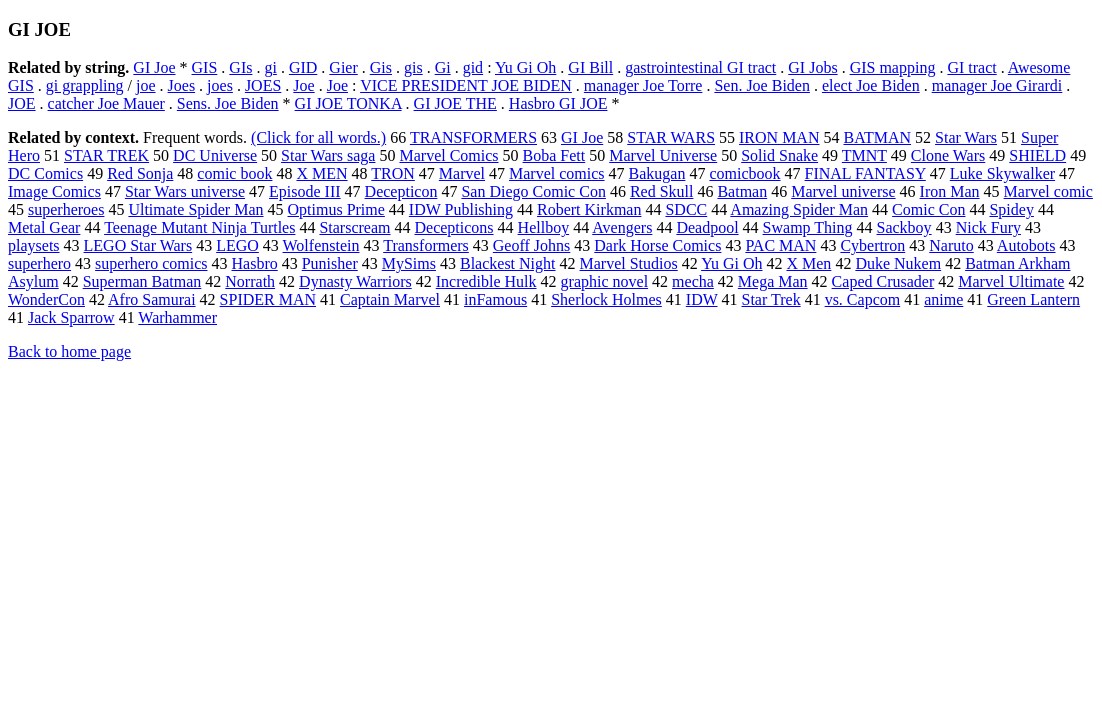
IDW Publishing (461, 209)
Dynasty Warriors (355, 281)
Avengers (622, 227)
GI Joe (154, 67)
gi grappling (85, 85)
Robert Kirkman (589, 209)
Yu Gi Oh (525, 67)
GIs (240, 67)
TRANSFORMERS (473, 137)
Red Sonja (140, 173)
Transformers (426, 245)
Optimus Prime (336, 209)
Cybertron (872, 245)
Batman (742, 191)
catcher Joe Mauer (106, 103)
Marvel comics (557, 173)
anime (943, 299)
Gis (381, 67)
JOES (263, 85)
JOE (22, 103)
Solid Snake (779, 155)
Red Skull (662, 191)
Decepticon (401, 191)
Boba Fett (554, 155)
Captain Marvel (390, 299)
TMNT (864, 155)
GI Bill (590, 67)
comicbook (744, 173)
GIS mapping (893, 67)
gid (473, 67)
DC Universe (215, 155)
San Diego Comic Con (533, 191)
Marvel (462, 173)
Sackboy (904, 227)
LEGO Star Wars (138, 245)
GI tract (971, 67)
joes (220, 85)
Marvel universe (843, 191)
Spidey (1011, 209)
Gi (443, 67)
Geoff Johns (531, 245)
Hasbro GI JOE (558, 103)
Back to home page (69, 351)
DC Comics (45, 173)
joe (146, 85)
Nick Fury (988, 227)
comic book (234, 173)
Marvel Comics (448, 155)
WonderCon (46, 299)
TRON (393, 173)
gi (270, 67)
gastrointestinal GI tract (700, 67)
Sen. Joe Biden (762, 85)
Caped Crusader (883, 281)
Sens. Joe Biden (228, 103)
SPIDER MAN (268, 299)
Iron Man (950, 191)
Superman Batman (142, 281)
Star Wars (966, 137)
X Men (808, 263)
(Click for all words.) (318, 137)
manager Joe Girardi (997, 85)
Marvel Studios (629, 263)
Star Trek (771, 299)
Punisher (330, 263)
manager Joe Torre (643, 85)
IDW (702, 299)
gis (413, 67)
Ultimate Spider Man (195, 209)
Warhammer (177, 317)
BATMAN (877, 137)
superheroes (66, 209)
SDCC (686, 209)
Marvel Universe (663, 155)
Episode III (305, 191)
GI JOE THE (455, 103)
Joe (303, 85)
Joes (182, 85)
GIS (205, 67)
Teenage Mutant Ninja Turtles (199, 227)
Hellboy (544, 227)
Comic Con (928, 209)
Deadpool (707, 227)
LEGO (237, 245)
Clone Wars (948, 155)
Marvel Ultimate (1011, 281)
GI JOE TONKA (348, 103)
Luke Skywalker (1002, 173)
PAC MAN (780, 245)
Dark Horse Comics (657, 245)
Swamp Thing (808, 227)
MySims (409, 263)
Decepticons (454, 227)
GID (303, 67)
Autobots (1026, 245)
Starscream (354, 227)
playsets (34, 245)
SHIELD (1037, 155)
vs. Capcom (863, 299)
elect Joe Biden (871, 85)
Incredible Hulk (486, 281)
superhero (39, 263)
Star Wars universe (185, 191)
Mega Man (773, 281)
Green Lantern (1033, 299)
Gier (343, 67)
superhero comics (151, 263)
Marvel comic (1048, 191)
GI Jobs (812, 67)
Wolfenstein (321, 245)
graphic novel (605, 281)
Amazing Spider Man (799, 209)
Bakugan (657, 173)
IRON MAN (779, 137)
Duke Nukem (898, 263)
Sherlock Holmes (606, 299)
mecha (693, 281)
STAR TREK (106, 155)
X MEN (321, 173)
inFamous (495, 299)
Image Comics (54, 191)
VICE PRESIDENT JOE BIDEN (466, 85)
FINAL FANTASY (865, 173)
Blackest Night (508, 263)
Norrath (250, 281)
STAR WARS (671, 137)
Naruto (951, 245)
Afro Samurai (152, 299)
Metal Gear (44, 227)
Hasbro (255, 263)
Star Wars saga (328, 155)
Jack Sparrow (71, 317)
